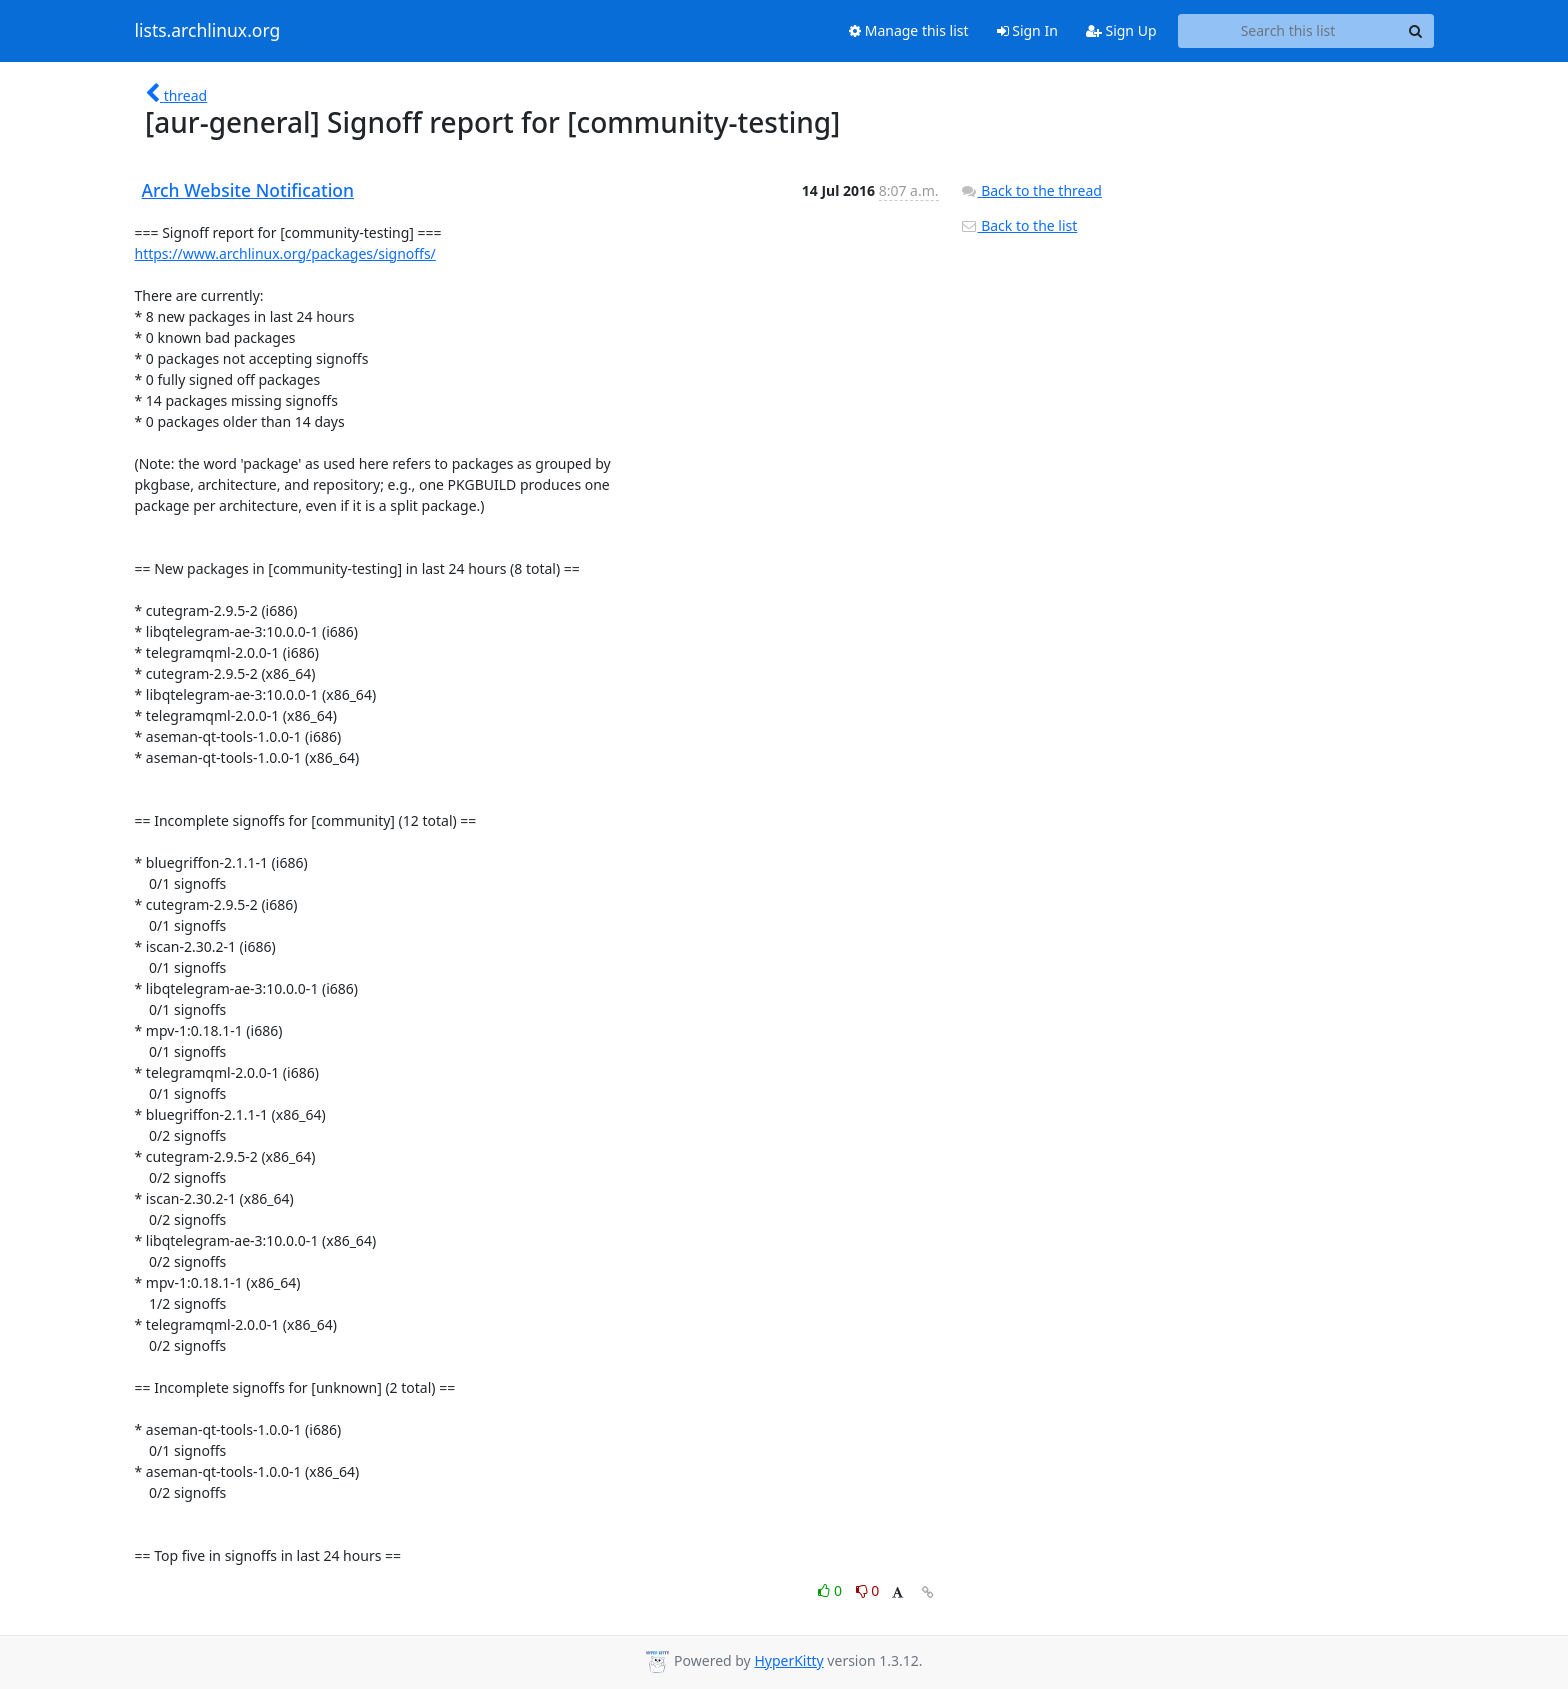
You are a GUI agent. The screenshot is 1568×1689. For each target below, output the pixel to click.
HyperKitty (788, 1660)
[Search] (1416, 31)
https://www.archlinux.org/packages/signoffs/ (285, 253)
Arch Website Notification (248, 190)
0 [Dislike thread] (868, 1590)
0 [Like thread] (831, 1590)
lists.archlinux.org (208, 31)
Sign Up (1121, 30)
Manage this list (909, 30)
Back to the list (1019, 225)
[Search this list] (1288, 31)
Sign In (1027, 30)
